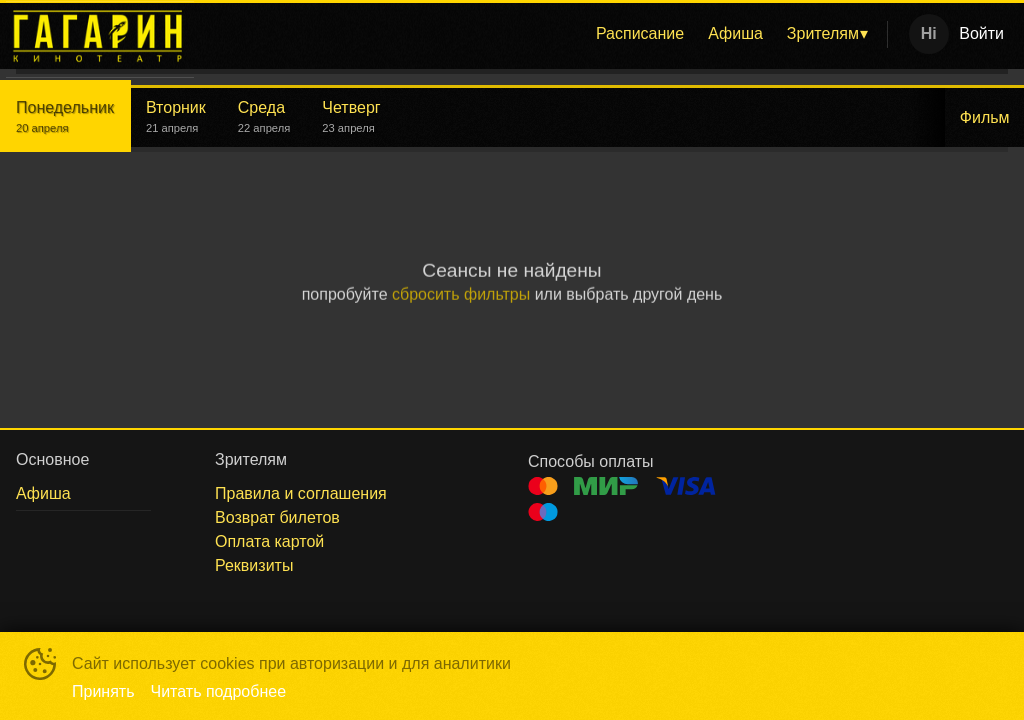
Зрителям (823, 33)
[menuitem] (640, 34)
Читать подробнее (219, 691)
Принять (103, 691)
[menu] (544, 34)
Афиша (735, 33)
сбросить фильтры (461, 294)
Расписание (640, 33)
